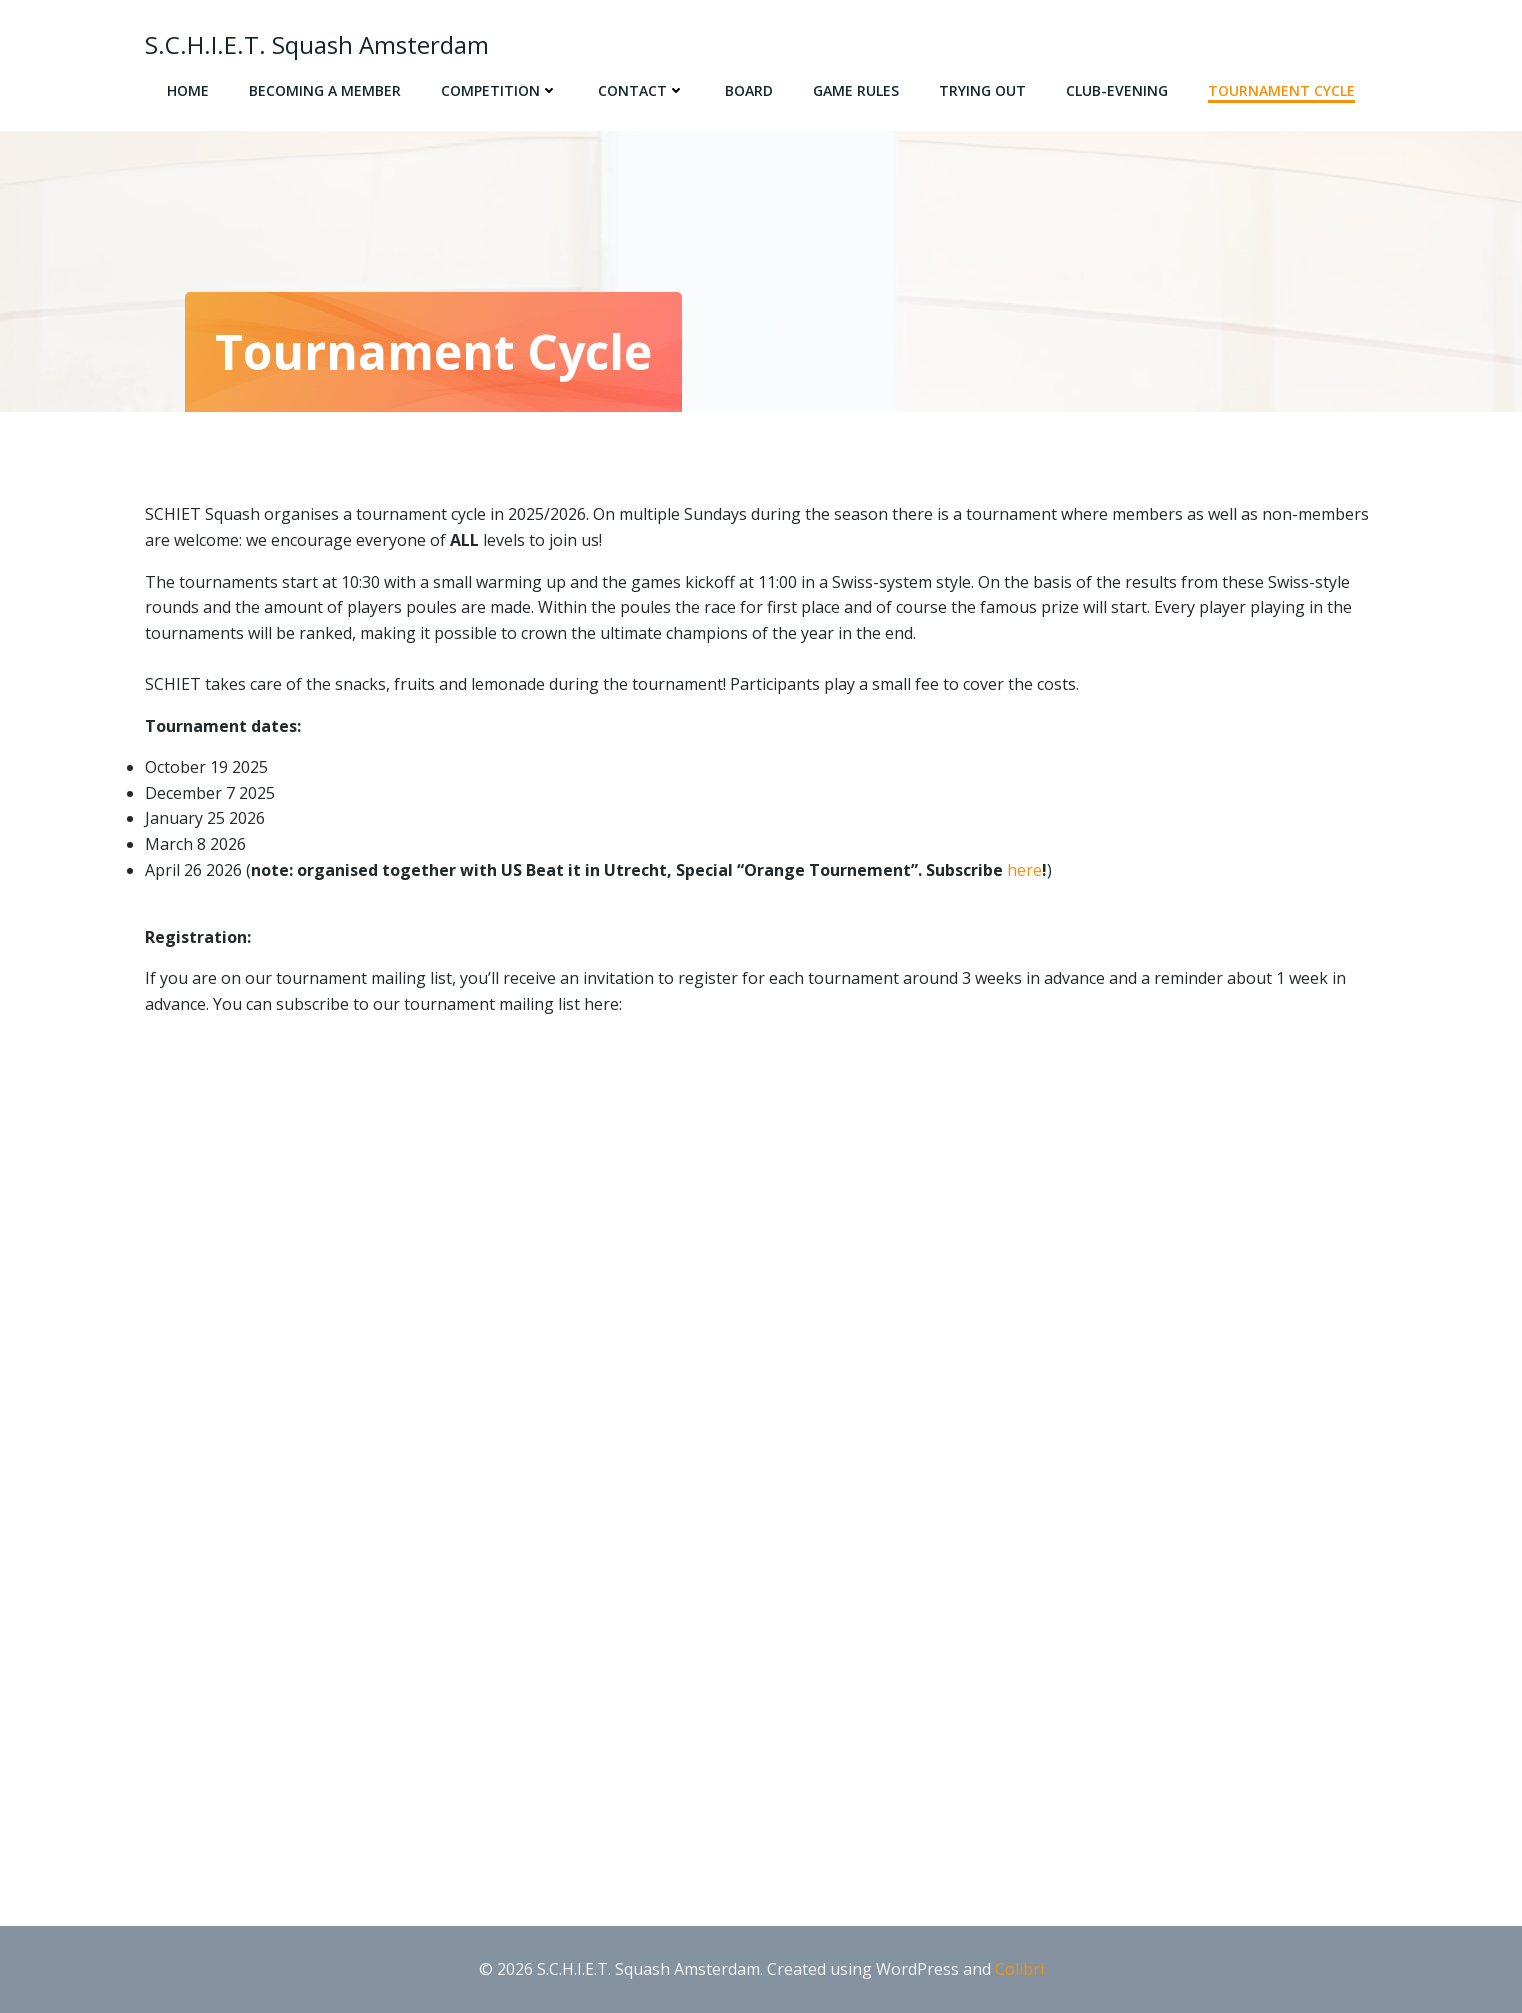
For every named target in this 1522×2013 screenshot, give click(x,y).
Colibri (1019, 1969)
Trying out (982, 90)
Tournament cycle (1281, 90)
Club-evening (1117, 90)
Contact (641, 90)
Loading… (465, 1443)
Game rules (856, 90)
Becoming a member (325, 90)
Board (749, 90)
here (1024, 870)
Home (188, 90)
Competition (499, 90)
